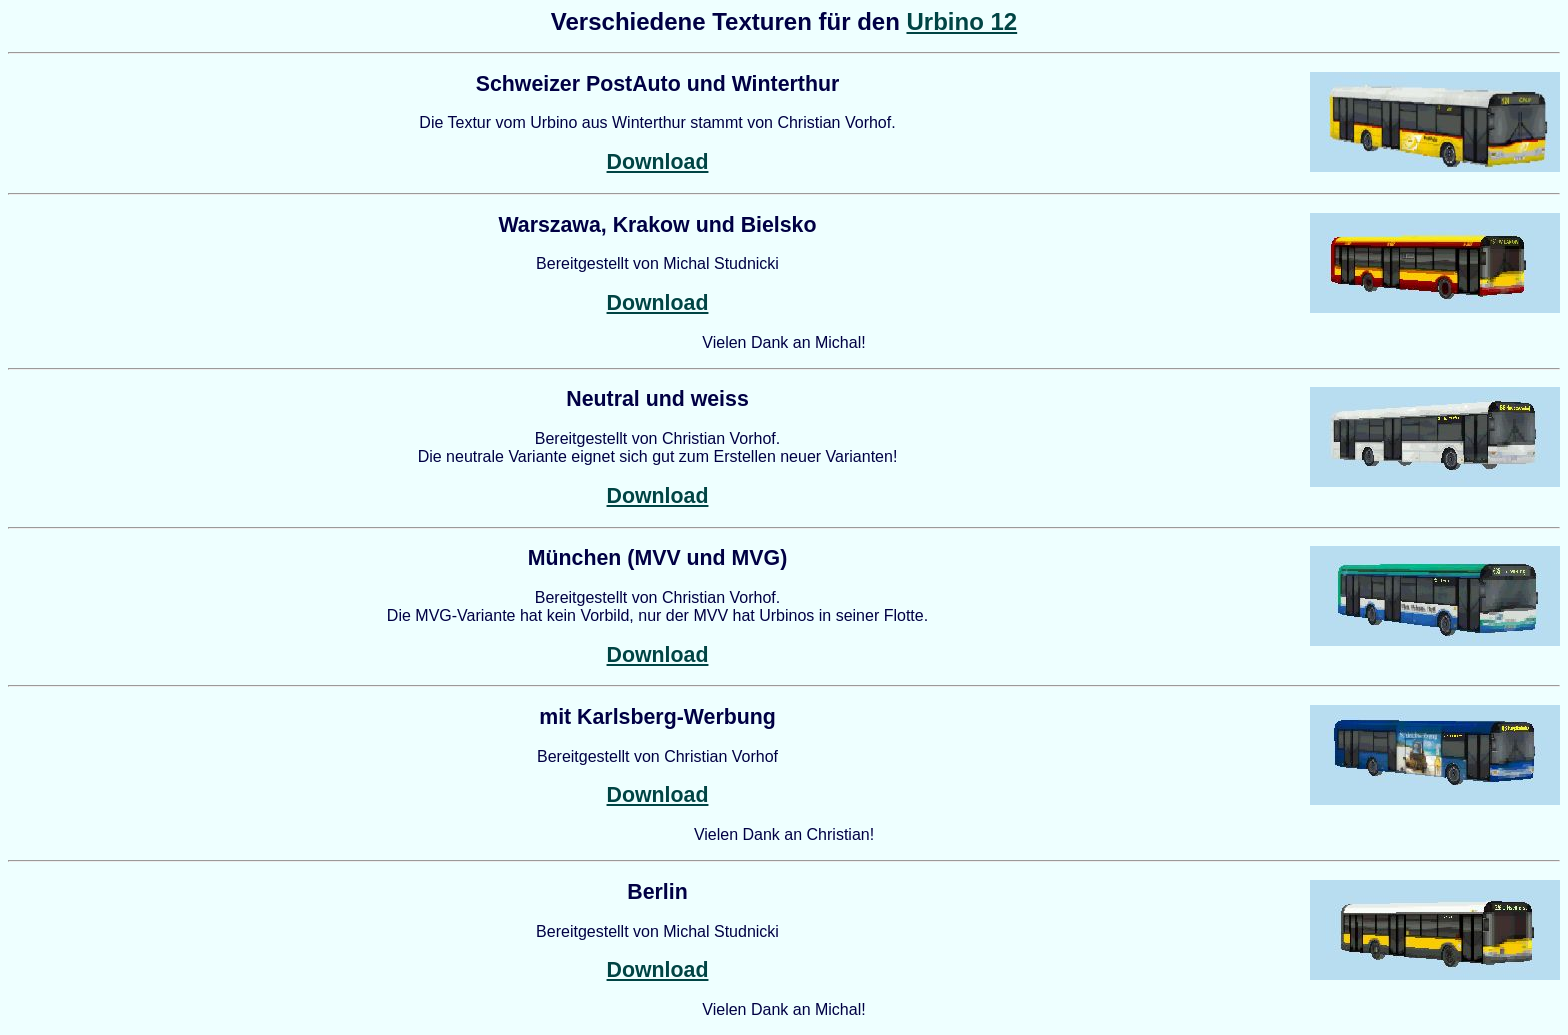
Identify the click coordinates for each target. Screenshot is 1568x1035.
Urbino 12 (961, 21)
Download (658, 162)
